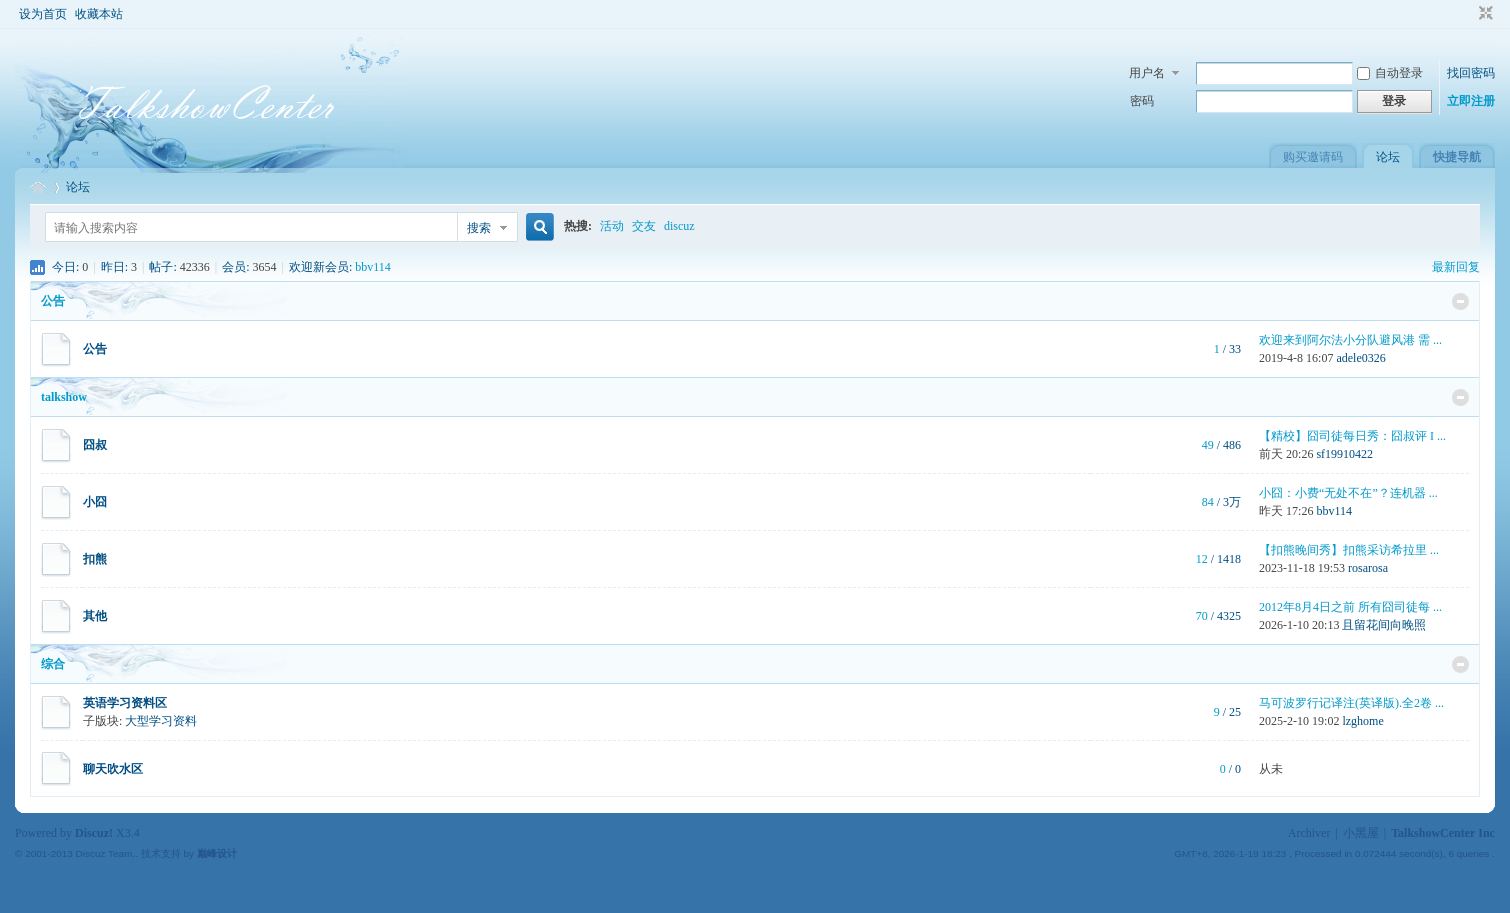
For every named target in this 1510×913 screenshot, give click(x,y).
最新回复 (1456, 267)
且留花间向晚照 (1384, 625)
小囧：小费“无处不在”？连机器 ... (1348, 493)
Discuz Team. (106, 853)
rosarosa (1368, 568)
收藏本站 (99, 14)
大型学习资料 (161, 721)
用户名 (1147, 73)
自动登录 (1390, 73)
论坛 (1388, 157)
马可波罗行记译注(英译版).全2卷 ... (1351, 703)
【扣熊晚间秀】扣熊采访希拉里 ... (1349, 550)
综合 (53, 664)
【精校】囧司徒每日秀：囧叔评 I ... (1352, 436)
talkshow (64, 397)
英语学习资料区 (125, 703)
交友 (644, 226)
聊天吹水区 (113, 769)
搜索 (479, 228)
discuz (679, 226)
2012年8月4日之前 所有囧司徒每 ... (1350, 607)
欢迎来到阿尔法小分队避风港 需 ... (1350, 340)
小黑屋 (1361, 833)
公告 (53, 301)
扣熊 (95, 559)
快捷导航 (1457, 157)
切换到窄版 (1483, 14)
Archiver (1309, 833)
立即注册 (1471, 101)
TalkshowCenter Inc (1443, 833)
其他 (95, 616)
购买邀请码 (1313, 157)
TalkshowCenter (38, 187)
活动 (612, 226)
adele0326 (1360, 358)
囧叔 (95, 445)
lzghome (1362, 721)
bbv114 (373, 267)
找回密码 (1471, 73)
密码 (1142, 101)
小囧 (95, 502)
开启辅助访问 (1467, 14)
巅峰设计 (217, 853)
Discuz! (94, 833)
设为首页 (43, 14)
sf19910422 (1344, 454)
